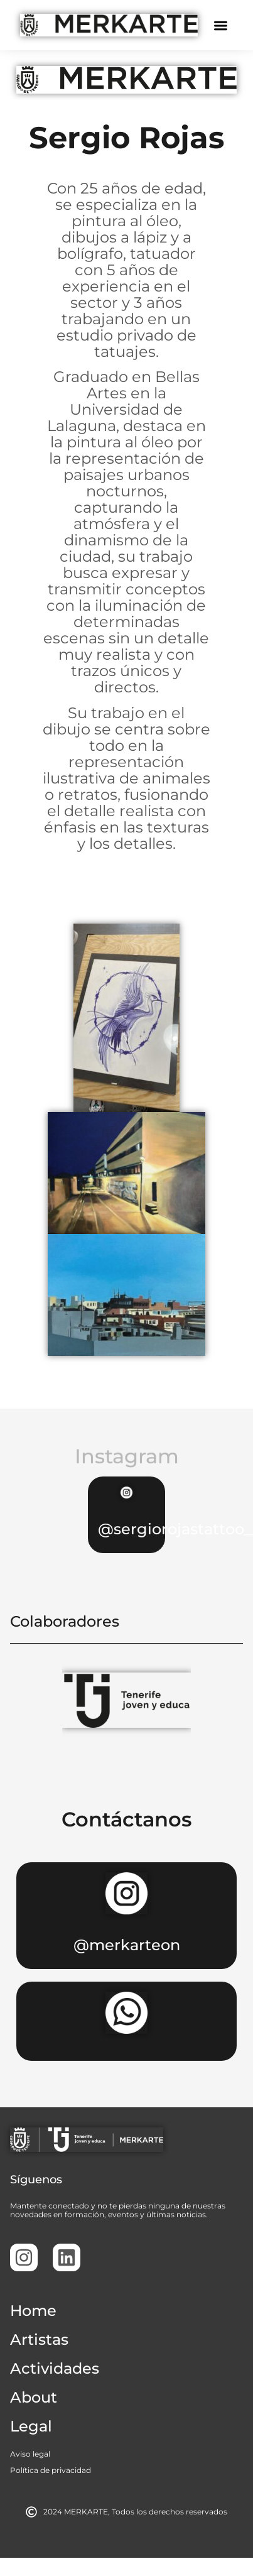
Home (33, 2310)
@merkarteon (126, 1945)
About (33, 2397)
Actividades (54, 2368)
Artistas (39, 2339)
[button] (221, 25)
